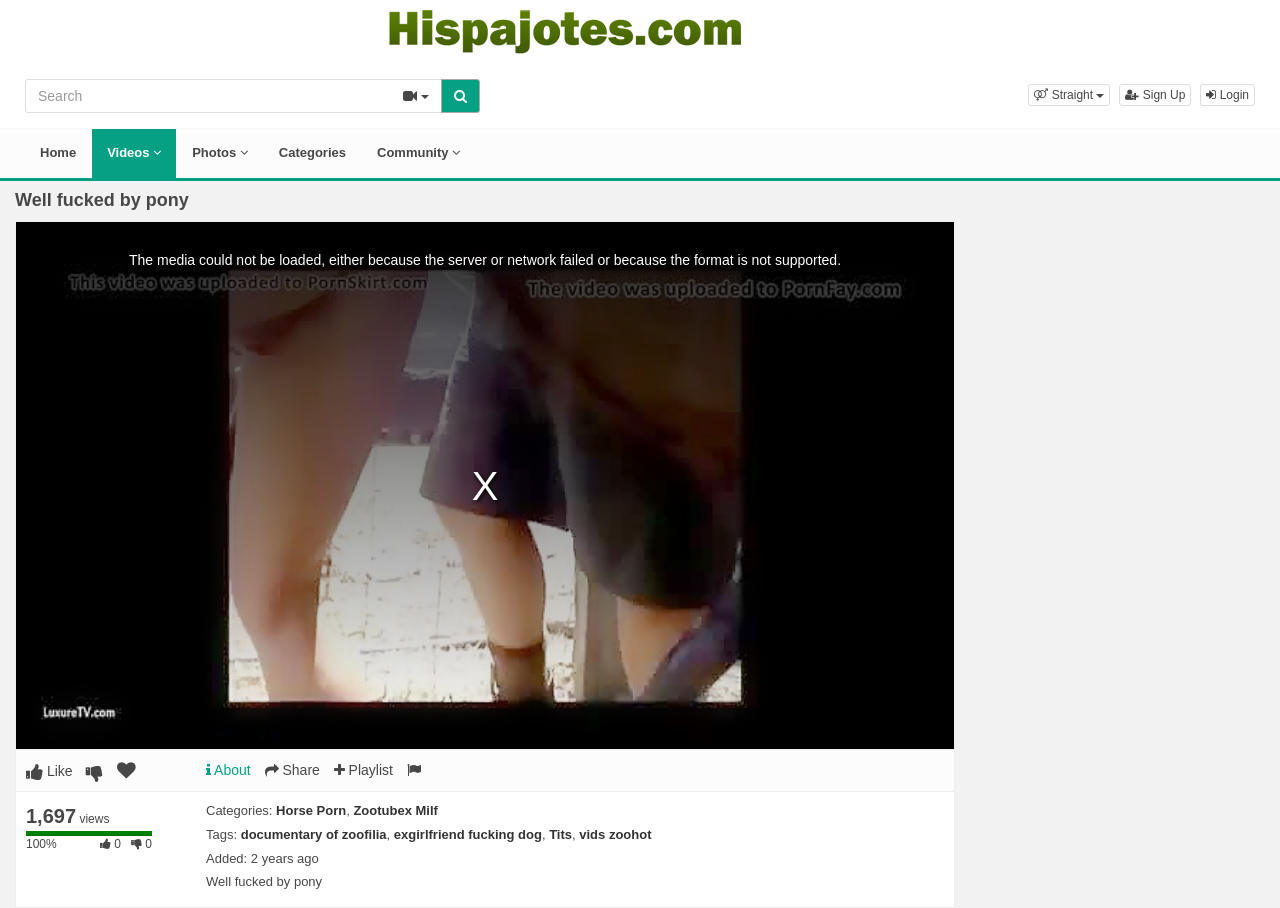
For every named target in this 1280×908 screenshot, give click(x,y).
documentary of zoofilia (314, 834)
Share (292, 770)
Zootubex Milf (395, 810)
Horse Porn (311, 810)
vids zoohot (615, 834)
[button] (1069, 95)
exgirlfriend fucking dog (468, 834)
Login (1227, 95)
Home (58, 152)
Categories (312, 152)
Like (49, 771)
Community (418, 152)
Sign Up (1155, 95)
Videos (134, 152)
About (228, 770)
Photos (220, 152)
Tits (560, 834)
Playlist (363, 770)
